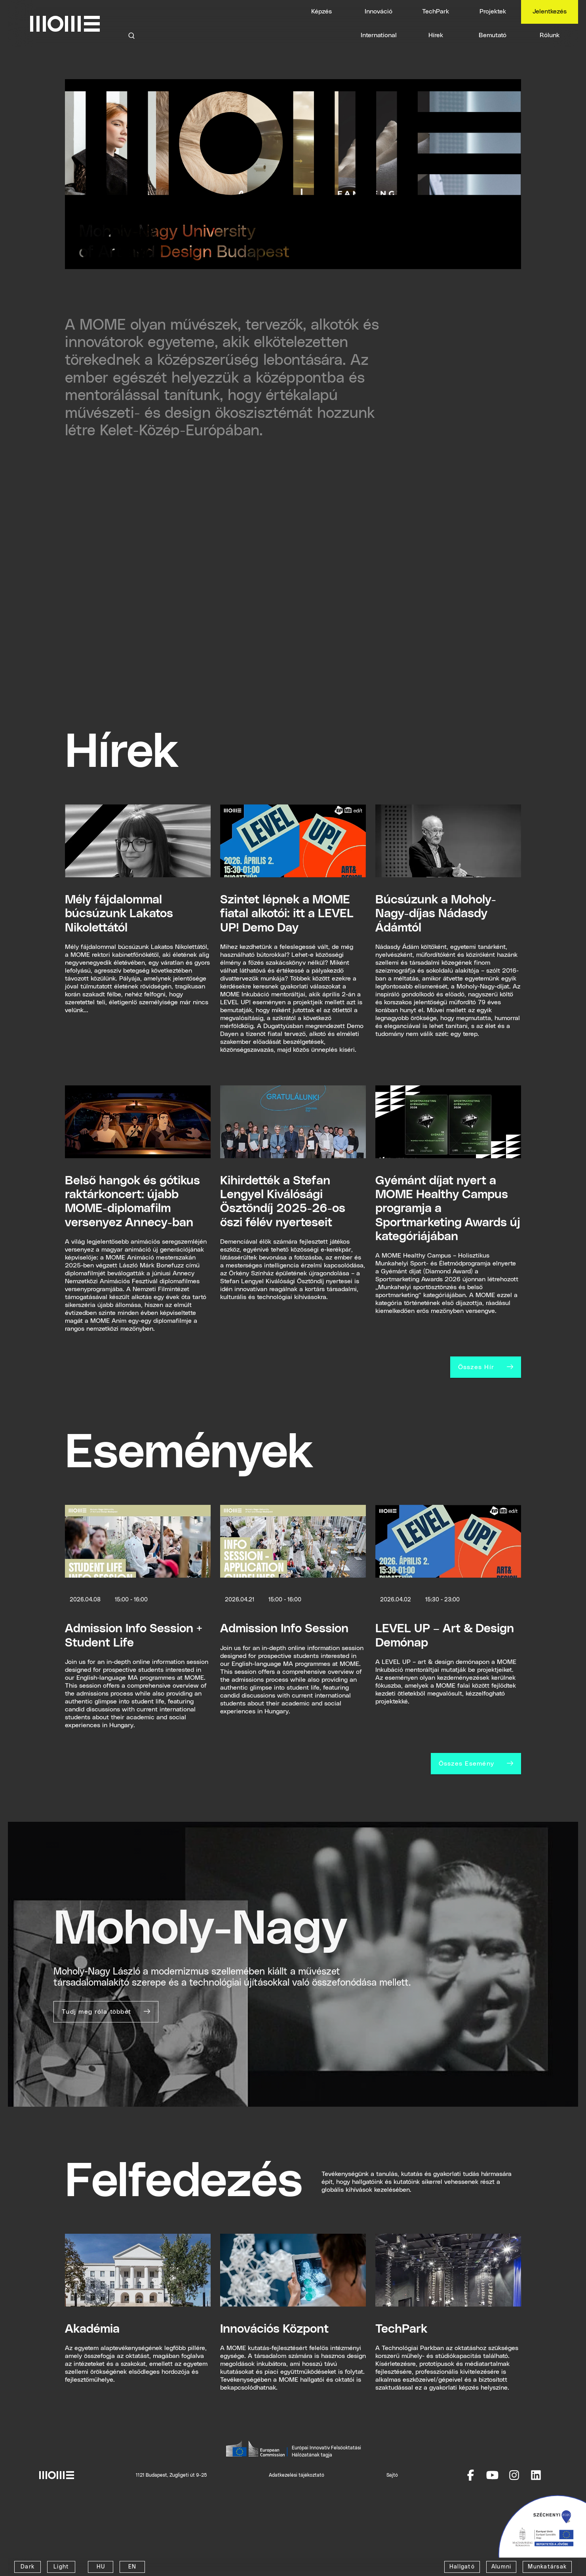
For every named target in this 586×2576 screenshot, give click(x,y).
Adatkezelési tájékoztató (296, 2475)
